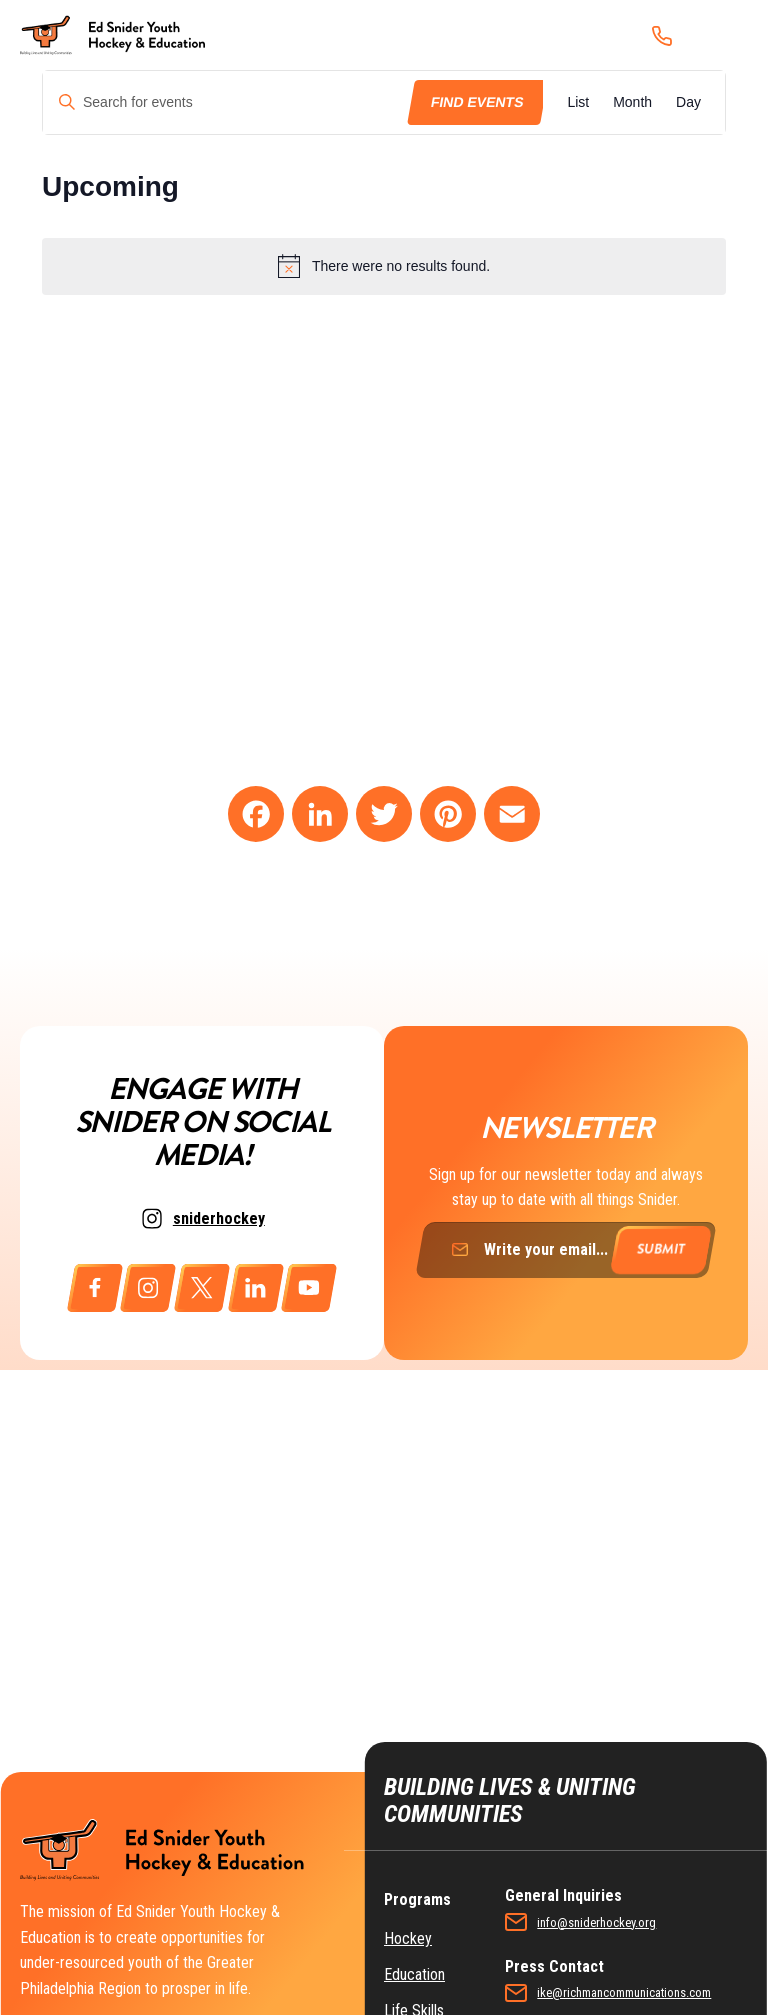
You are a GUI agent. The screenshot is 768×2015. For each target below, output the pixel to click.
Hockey (408, 1938)
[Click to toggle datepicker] (110, 187)
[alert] (384, 266)
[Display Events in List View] (578, 102)
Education (414, 1974)
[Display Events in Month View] (632, 102)
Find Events (476, 102)
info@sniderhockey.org (596, 1922)
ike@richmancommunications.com (624, 1992)
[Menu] (722, 35)
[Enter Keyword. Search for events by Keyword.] (227, 102)
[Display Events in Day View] (688, 102)
